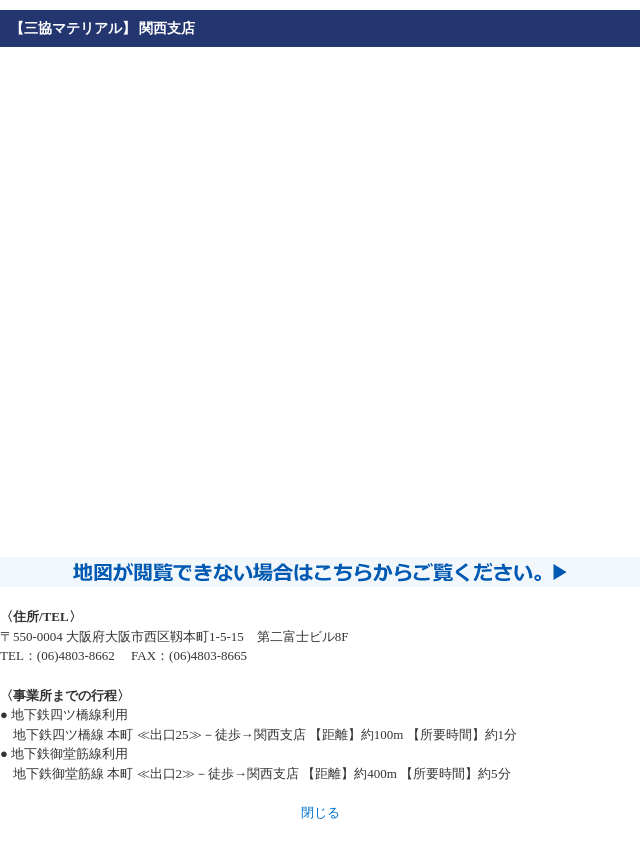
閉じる (320, 812)
